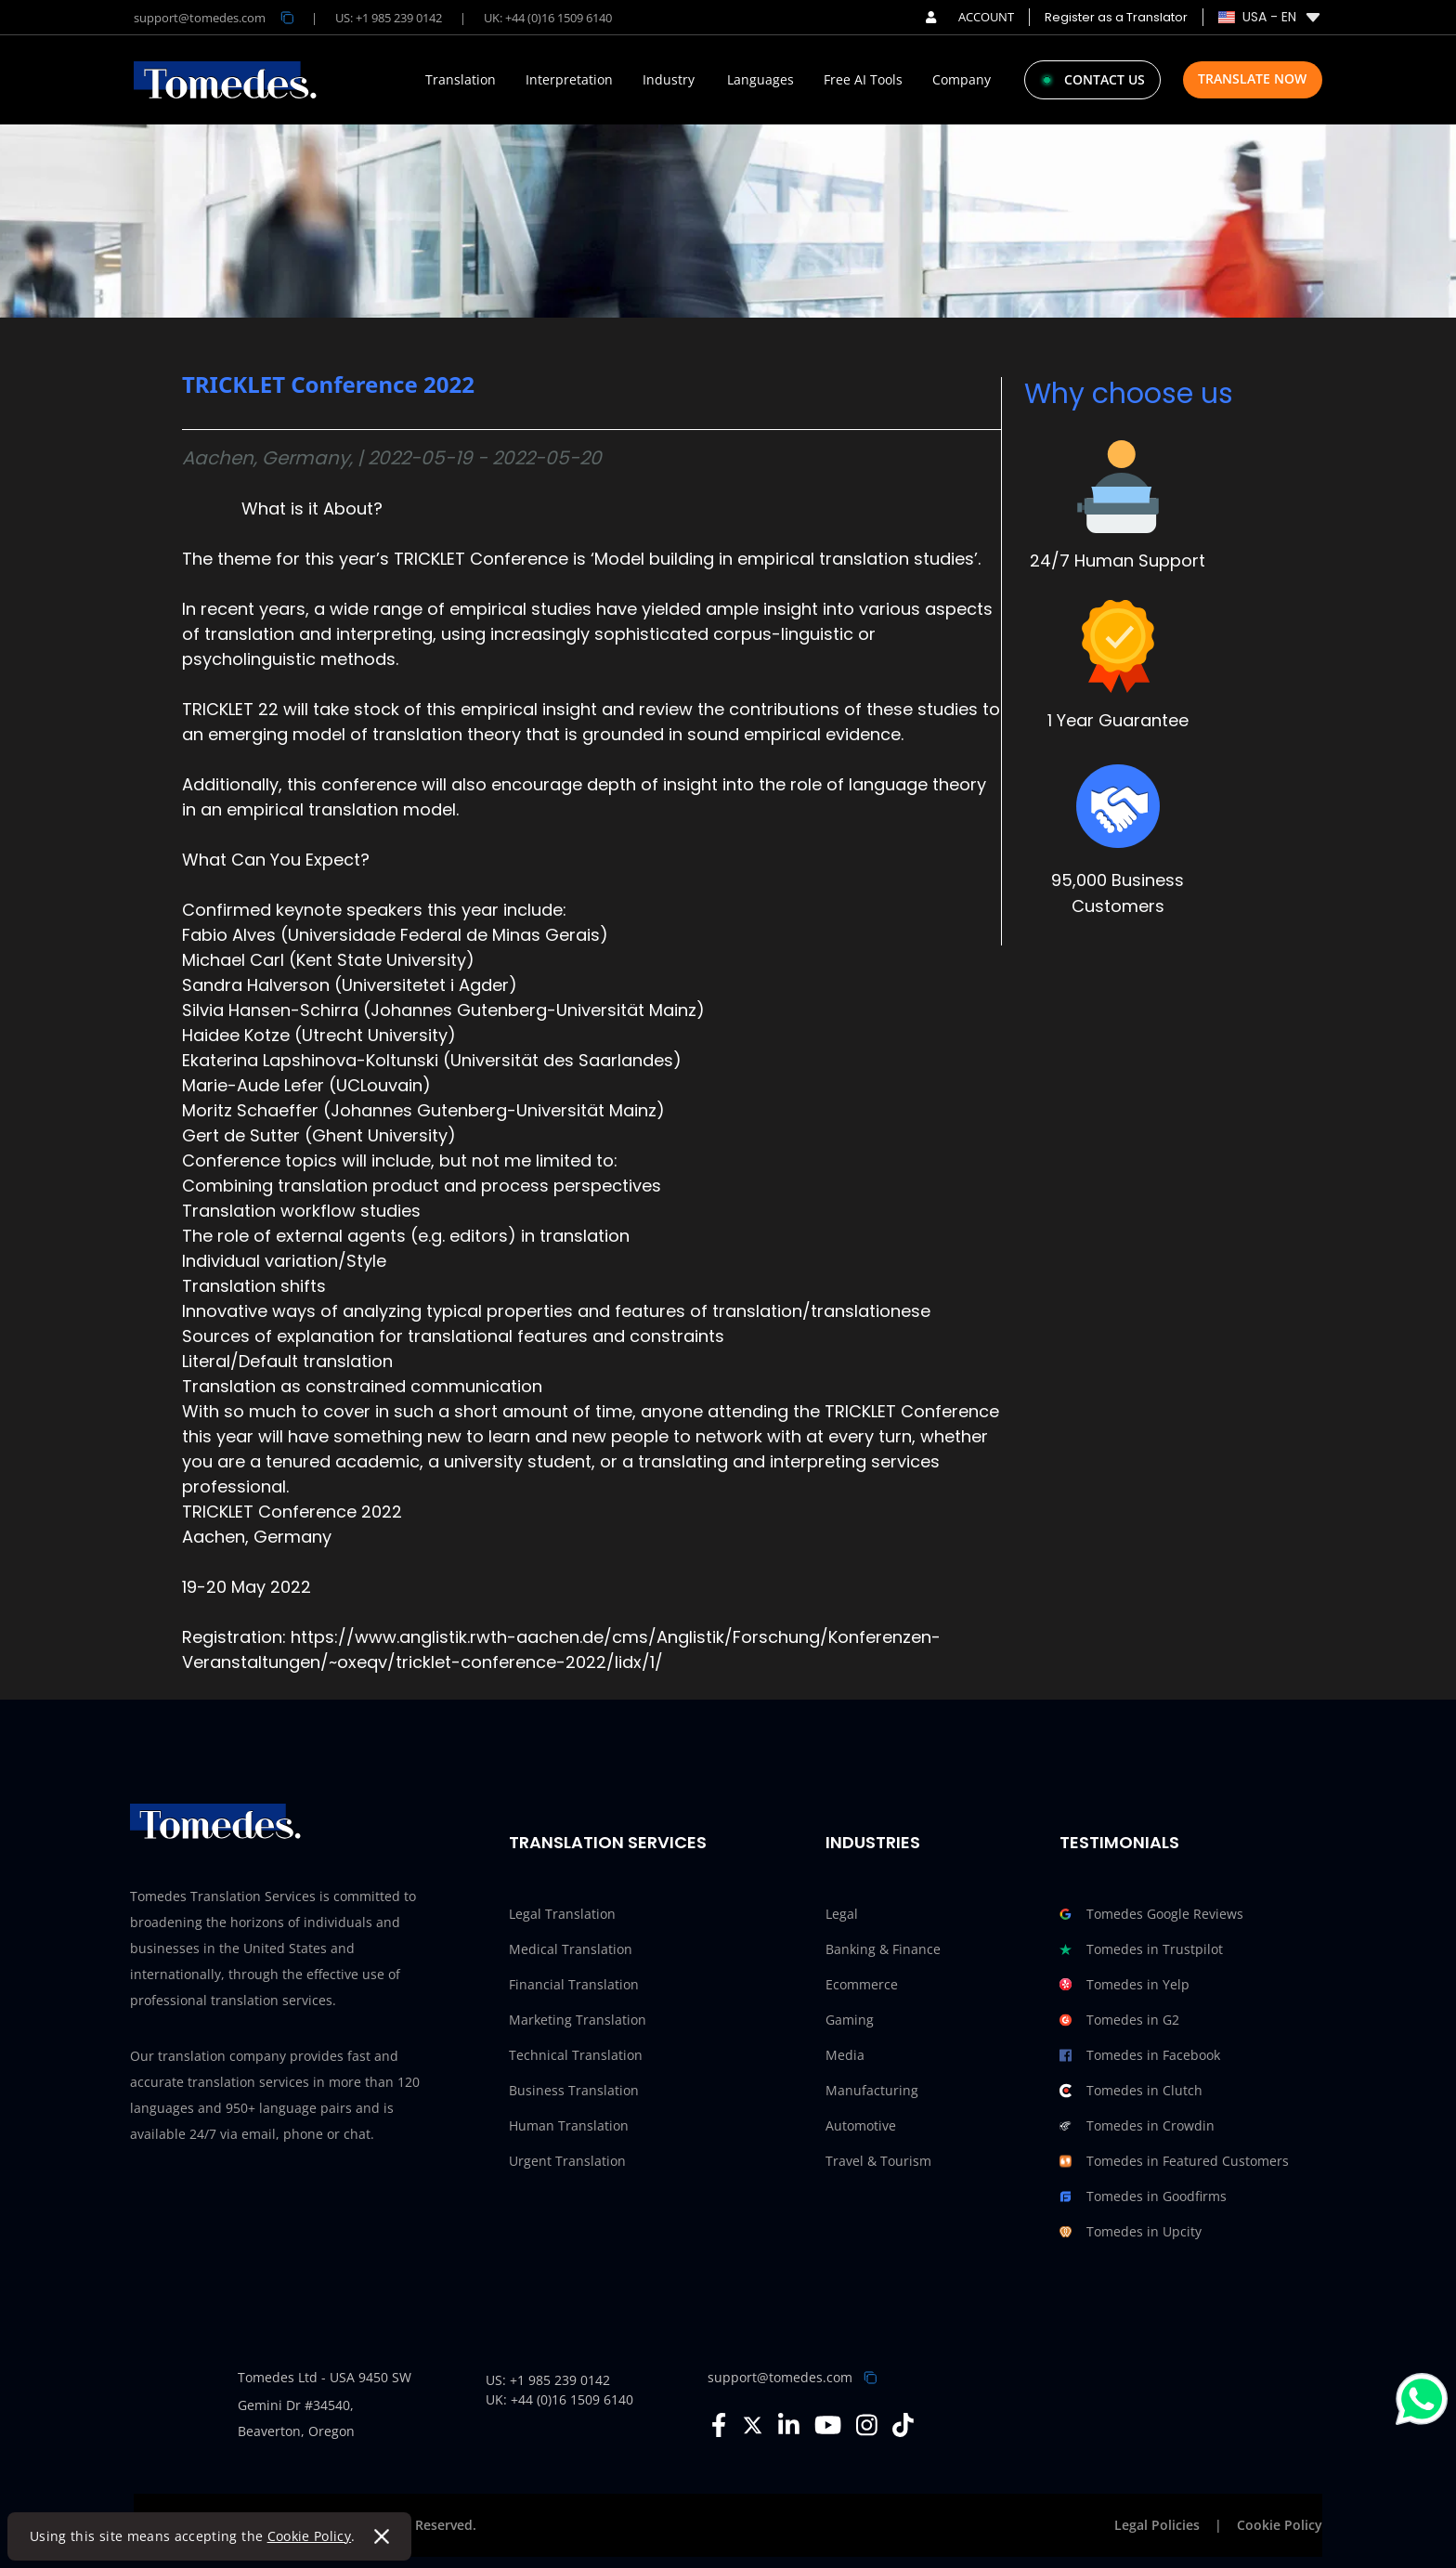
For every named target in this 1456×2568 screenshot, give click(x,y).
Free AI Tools (863, 79)
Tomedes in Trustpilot (1141, 1949)
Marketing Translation (577, 2019)
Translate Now (1252, 78)
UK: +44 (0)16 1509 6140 (548, 17)
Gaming (850, 2019)
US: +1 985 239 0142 (388, 17)
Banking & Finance (883, 1949)
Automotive (861, 2125)
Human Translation (569, 2125)
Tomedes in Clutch (1131, 2091)
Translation (460, 79)
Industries (873, 1842)
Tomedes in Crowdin (1137, 2126)
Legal (842, 1914)
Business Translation (574, 2090)
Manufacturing (872, 2090)
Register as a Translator (1116, 17)
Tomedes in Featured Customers (1174, 2161)
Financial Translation (574, 1984)
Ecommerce (862, 1984)
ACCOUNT (970, 16)
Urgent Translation (567, 2161)
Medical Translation (570, 1949)
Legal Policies (1157, 2525)
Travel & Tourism (878, 2161)
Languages (760, 79)
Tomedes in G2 (1119, 2020)
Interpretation (569, 79)
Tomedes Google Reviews (1151, 1914)
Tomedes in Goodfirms (1143, 2196)
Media (845, 2055)
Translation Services (608, 1842)
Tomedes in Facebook (1140, 2055)
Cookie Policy (309, 2536)
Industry (669, 79)
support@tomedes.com (780, 2377)
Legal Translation (562, 1914)
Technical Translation (576, 2055)
